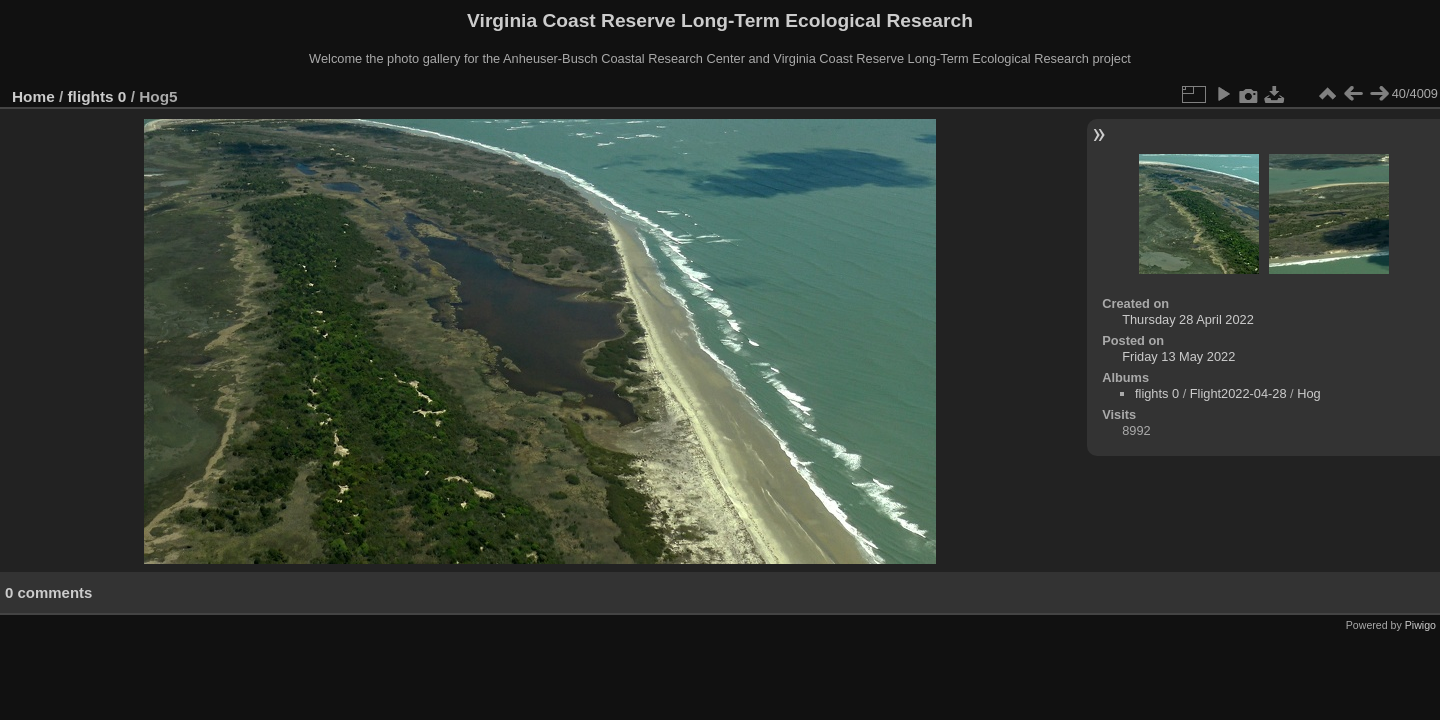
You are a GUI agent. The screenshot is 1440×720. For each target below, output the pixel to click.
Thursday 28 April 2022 (1188, 319)
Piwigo (1420, 625)
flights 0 (97, 96)
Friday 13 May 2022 (1178, 356)
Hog (1308, 393)
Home (33, 96)
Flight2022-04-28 (1238, 393)
